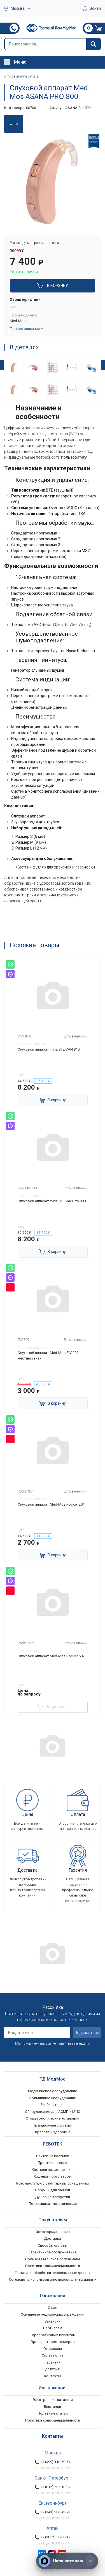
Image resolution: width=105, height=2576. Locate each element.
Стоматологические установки (52, 2118)
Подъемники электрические (53, 2204)
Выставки (52, 2407)
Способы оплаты (52, 2245)
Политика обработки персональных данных (52, 2273)
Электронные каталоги (52, 2400)
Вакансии (52, 2321)
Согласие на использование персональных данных (52, 2279)
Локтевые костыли (52, 2156)
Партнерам (52, 2328)
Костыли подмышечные (52, 2170)
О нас (52, 2308)
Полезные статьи (53, 2413)
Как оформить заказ (52, 2232)
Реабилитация (52, 2105)
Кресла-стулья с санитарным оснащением (52, 2183)
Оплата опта (52, 2355)
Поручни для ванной (52, 2190)
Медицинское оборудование (52, 2091)
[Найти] (93, 44)
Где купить (53, 2369)
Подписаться (86, 2032)
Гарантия (52, 2362)
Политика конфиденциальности (52, 2266)
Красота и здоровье (52, 2132)
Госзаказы (52, 2349)
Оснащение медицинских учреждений (52, 2314)
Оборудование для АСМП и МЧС (52, 2112)
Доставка (52, 2238)
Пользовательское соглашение (52, 2259)
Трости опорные (52, 2163)
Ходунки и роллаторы (53, 2176)
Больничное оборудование (52, 2098)
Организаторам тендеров (53, 2342)
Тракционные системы (52, 2125)
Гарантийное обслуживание (52, 2252)
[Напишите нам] (67, 2561)
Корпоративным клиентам (53, 2335)
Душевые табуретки (52, 2197)
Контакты (52, 2376)
